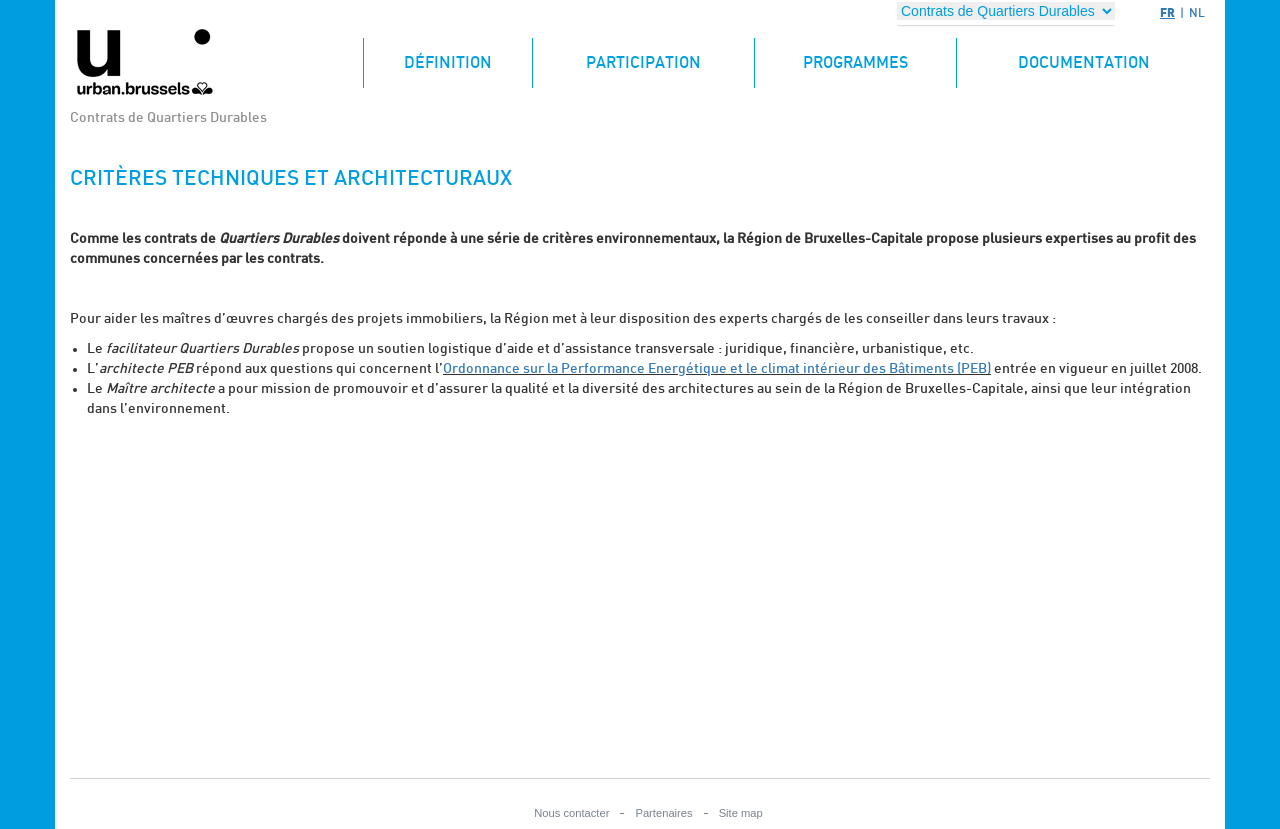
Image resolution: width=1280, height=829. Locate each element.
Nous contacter (571, 813)
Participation (643, 63)
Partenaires (663, 813)
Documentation (1084, 63)
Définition (468, 54)
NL (1197, 13)
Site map (741, 813)
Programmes (855, 63)
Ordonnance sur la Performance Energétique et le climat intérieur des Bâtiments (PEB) (717, 369)
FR (1167, 12)
